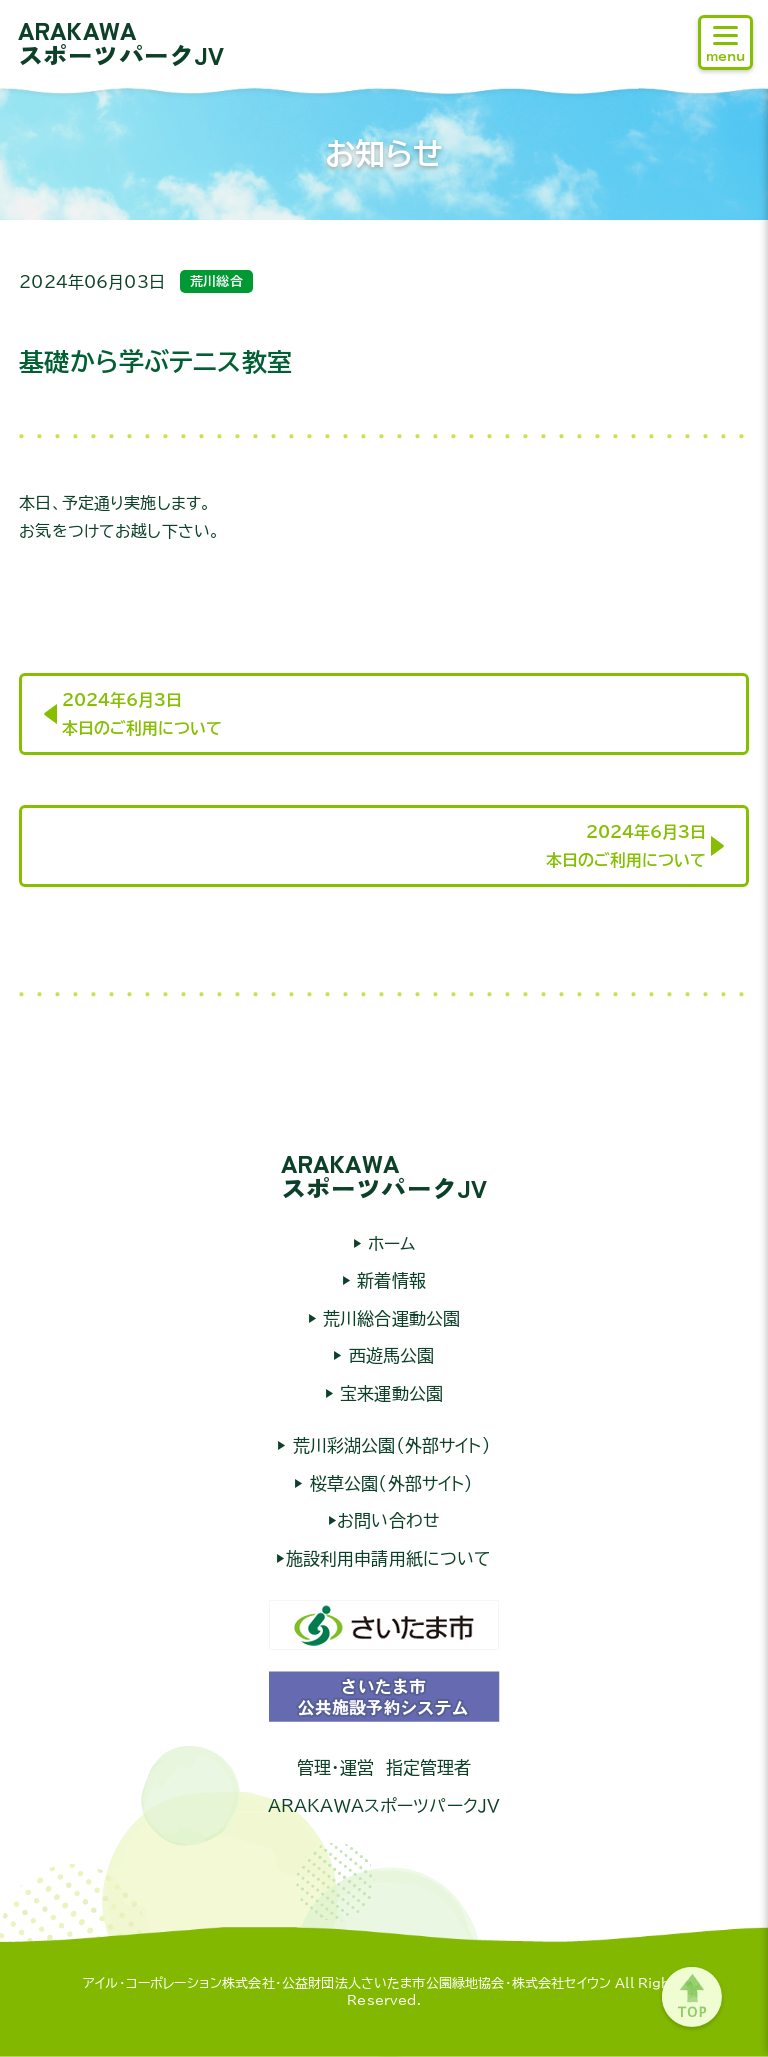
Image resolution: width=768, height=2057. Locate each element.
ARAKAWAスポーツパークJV (121, 42)
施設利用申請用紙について (389, 1558)
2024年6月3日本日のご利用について (142, 714)
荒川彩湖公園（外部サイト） (388, 1445)
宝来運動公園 (388, 1393)
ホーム (389, 1243)
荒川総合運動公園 (388, 1318)
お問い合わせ (388, 1520)
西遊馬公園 (389, 1355)
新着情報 (388, 1280)
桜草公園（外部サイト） (389, 1483)
